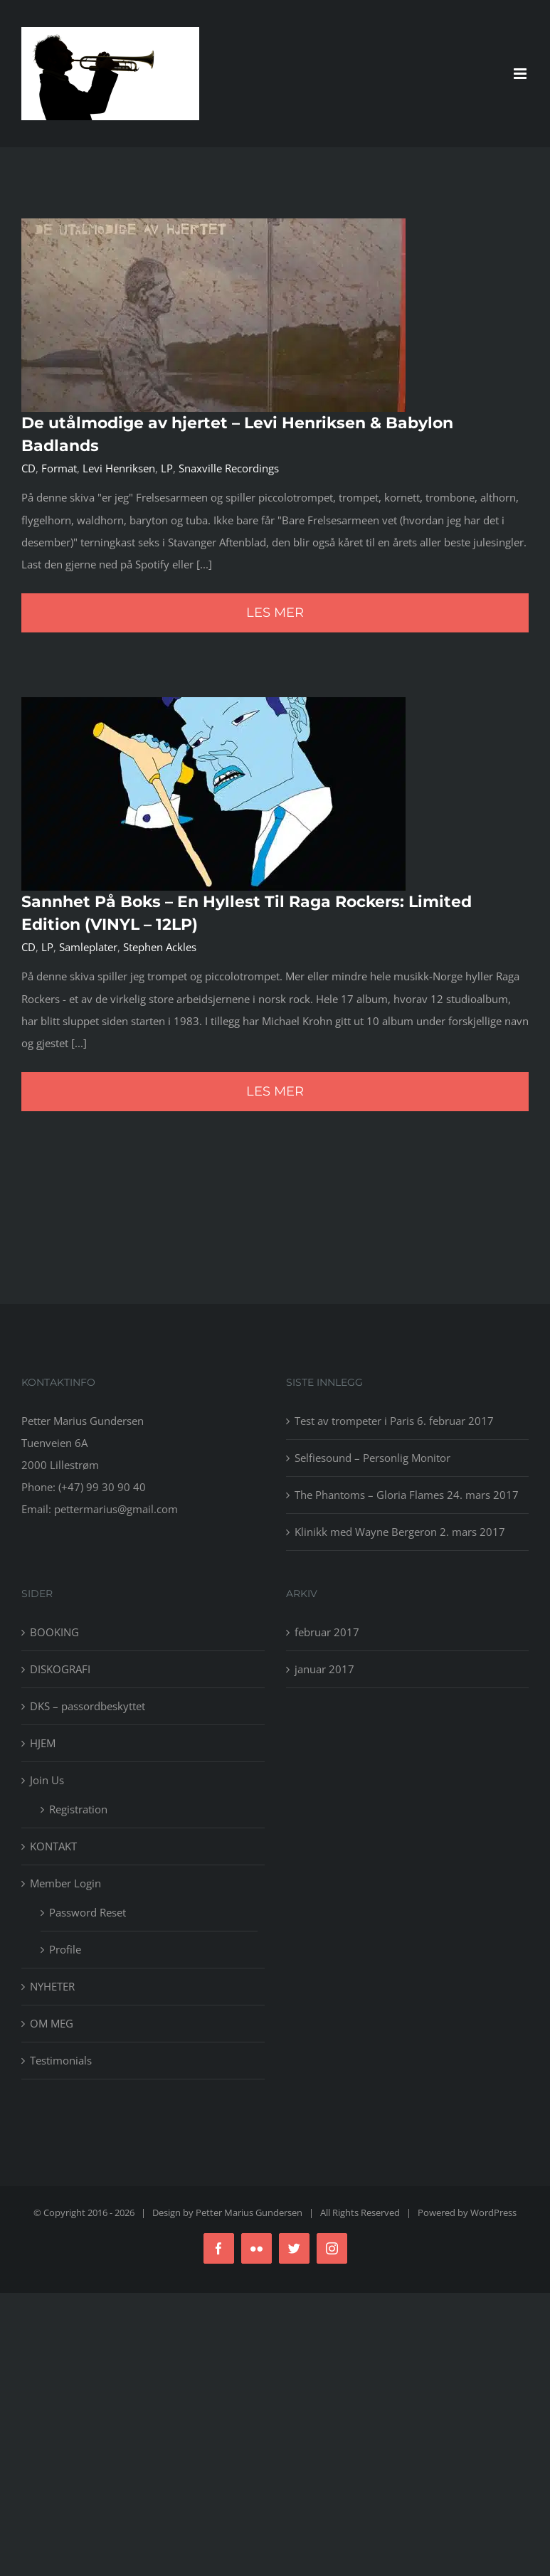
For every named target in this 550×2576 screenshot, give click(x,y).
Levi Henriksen (119, 468)
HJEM (42, 1743)
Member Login (65, 1883)
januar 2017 (324, 1669)
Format (59, 468)
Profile (65, 1949)
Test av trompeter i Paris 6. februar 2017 (394, 1421)
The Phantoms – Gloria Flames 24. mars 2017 (407, 1495)
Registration (78, 1809)
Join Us (47, 1780)
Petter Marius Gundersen (249, 2212)
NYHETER (52, 1986)
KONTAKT (53, 1846)
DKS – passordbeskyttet (87, 1706)
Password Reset (87, 1912)
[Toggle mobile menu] (521, 73)
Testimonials (61, 2060)
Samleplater (88, 947)
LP (167, 468)
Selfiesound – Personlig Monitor (372, 1458)
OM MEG (51, 2023)
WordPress (493, 2212)
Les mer (275, 612)
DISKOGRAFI (60, 1669)
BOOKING (54, 1632)
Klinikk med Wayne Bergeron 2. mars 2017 (400, 1532)
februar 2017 (327, 1632)
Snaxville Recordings (229, 468)
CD (28, 468)
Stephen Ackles (159, 947)
